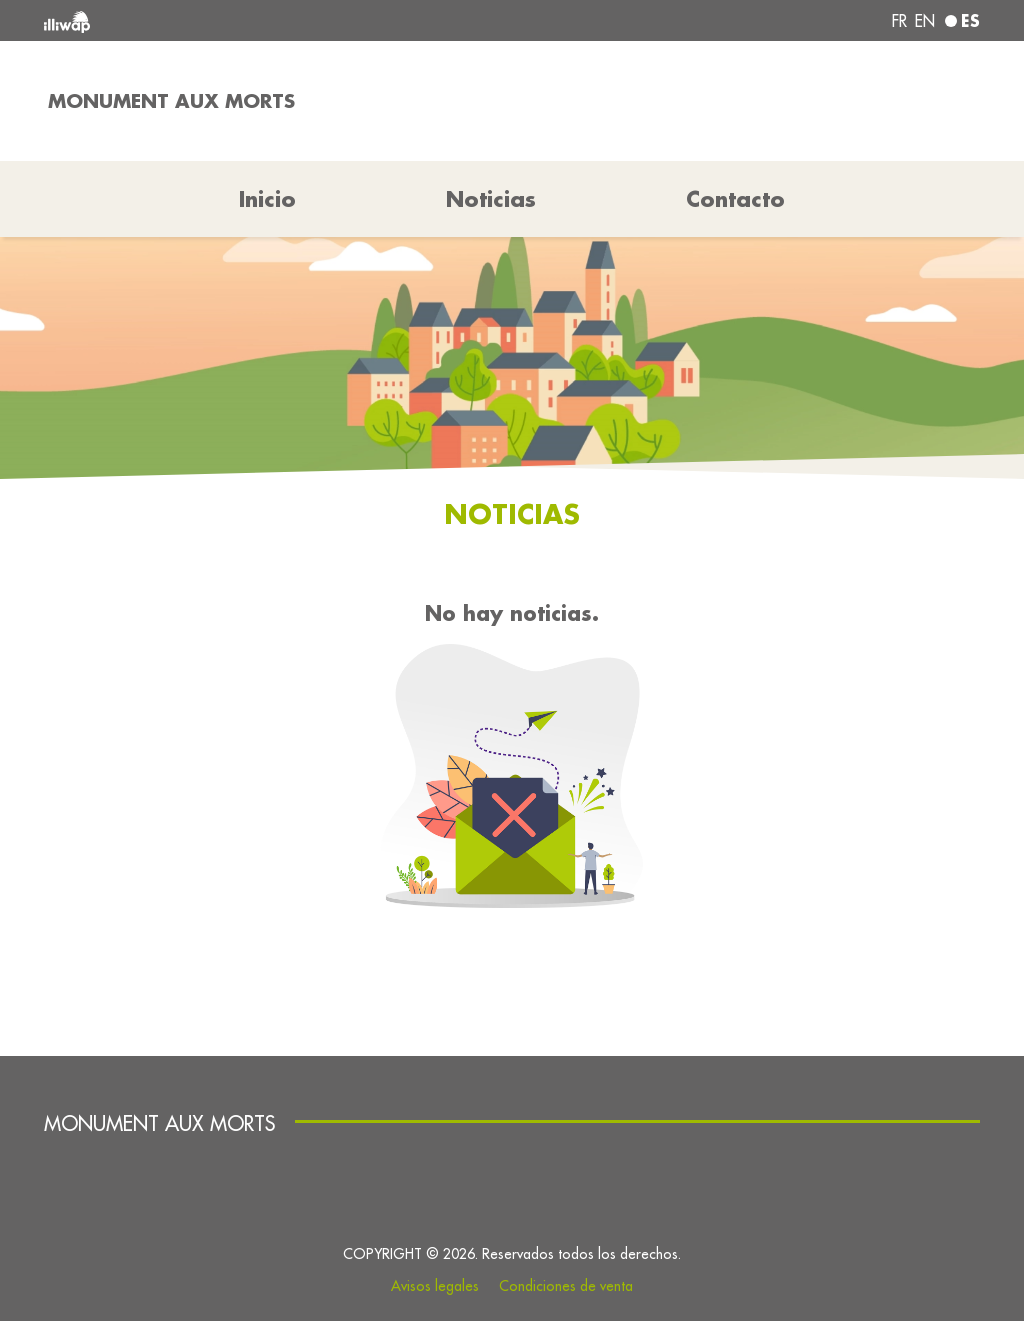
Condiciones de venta (566, 1286)
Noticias (491, 199)
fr (899, 21)
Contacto (735, 199)
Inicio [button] (267, 199)
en (925, 21)
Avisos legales (435, 1286)
